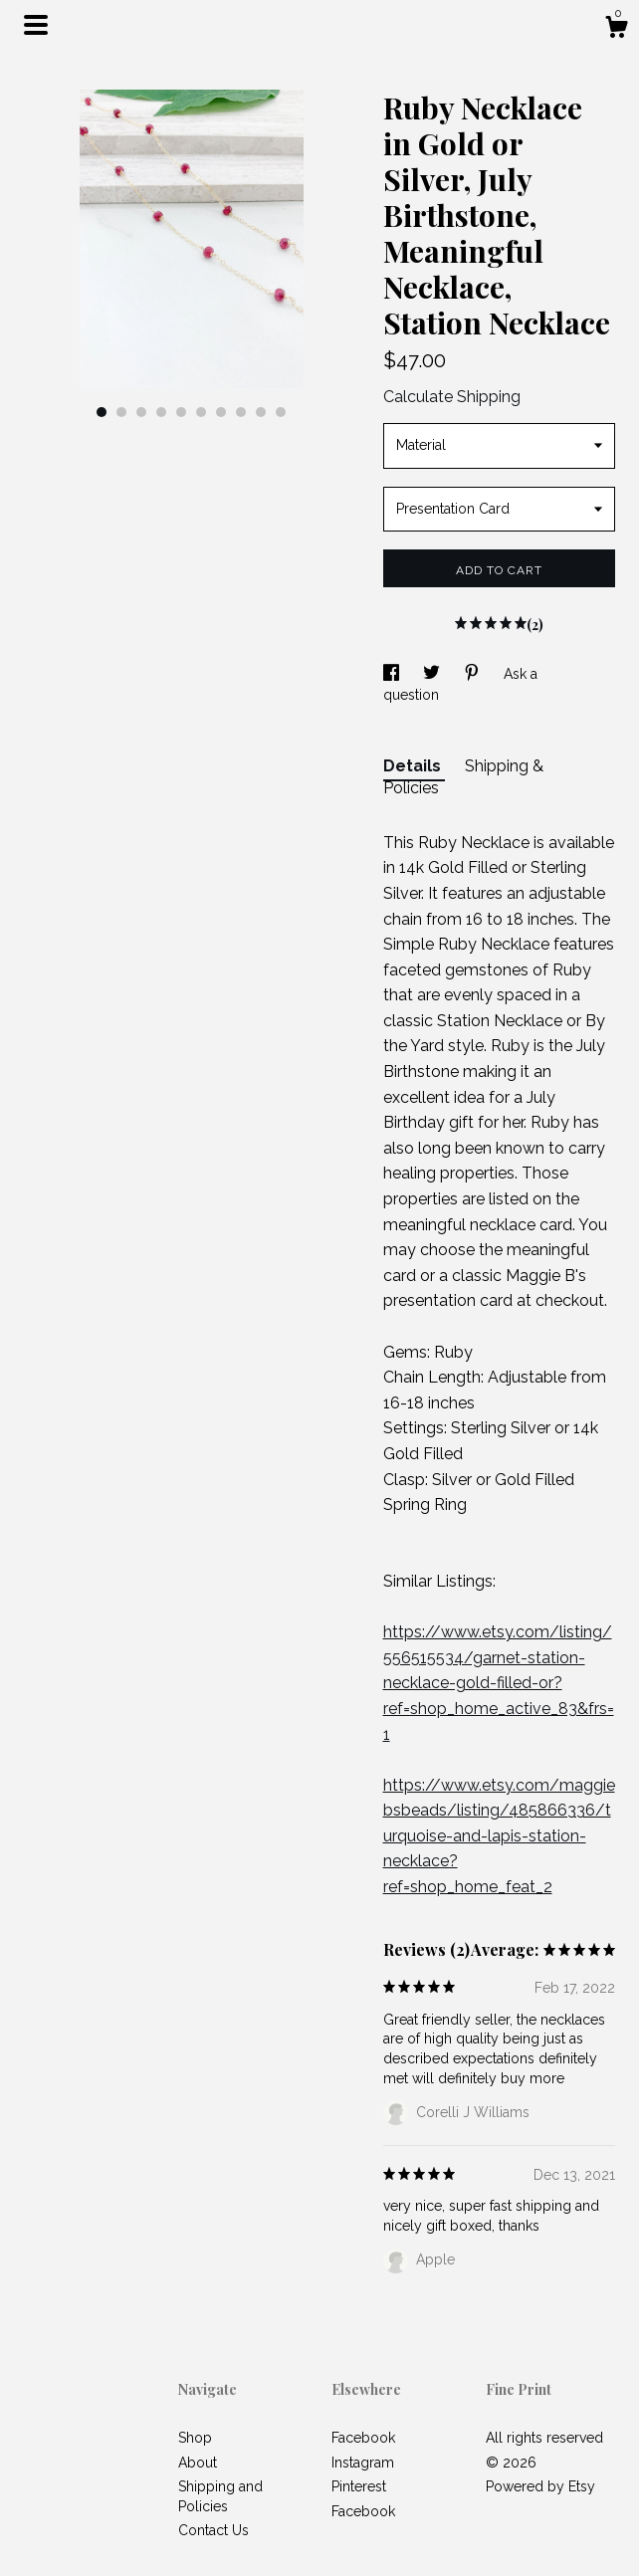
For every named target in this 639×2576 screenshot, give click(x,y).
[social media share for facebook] (393, 674)
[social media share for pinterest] (474, 674)
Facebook (363, 2438)
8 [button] (241, 412)
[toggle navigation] (36, 25)
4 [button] (161, 412)
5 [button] (181, 412)
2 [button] (121, 412)
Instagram (362, 2462)
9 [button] (261, 412)
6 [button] (201, 412)
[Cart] (616, 30)
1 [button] (101, 412)
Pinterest (358, 2486)
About (197, 2462)
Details (414, 765)
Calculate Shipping (452, 396)
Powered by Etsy (540, 2486)
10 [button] (281, 412)
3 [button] (141, 412)
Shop (195, 2438)
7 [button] (221, 412)
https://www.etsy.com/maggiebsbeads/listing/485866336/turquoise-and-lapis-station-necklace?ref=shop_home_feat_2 (499, 1836)
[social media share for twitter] (433, 674)
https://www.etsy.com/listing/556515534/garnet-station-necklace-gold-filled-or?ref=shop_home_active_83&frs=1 (498, 1682)
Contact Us (213, 2530)
